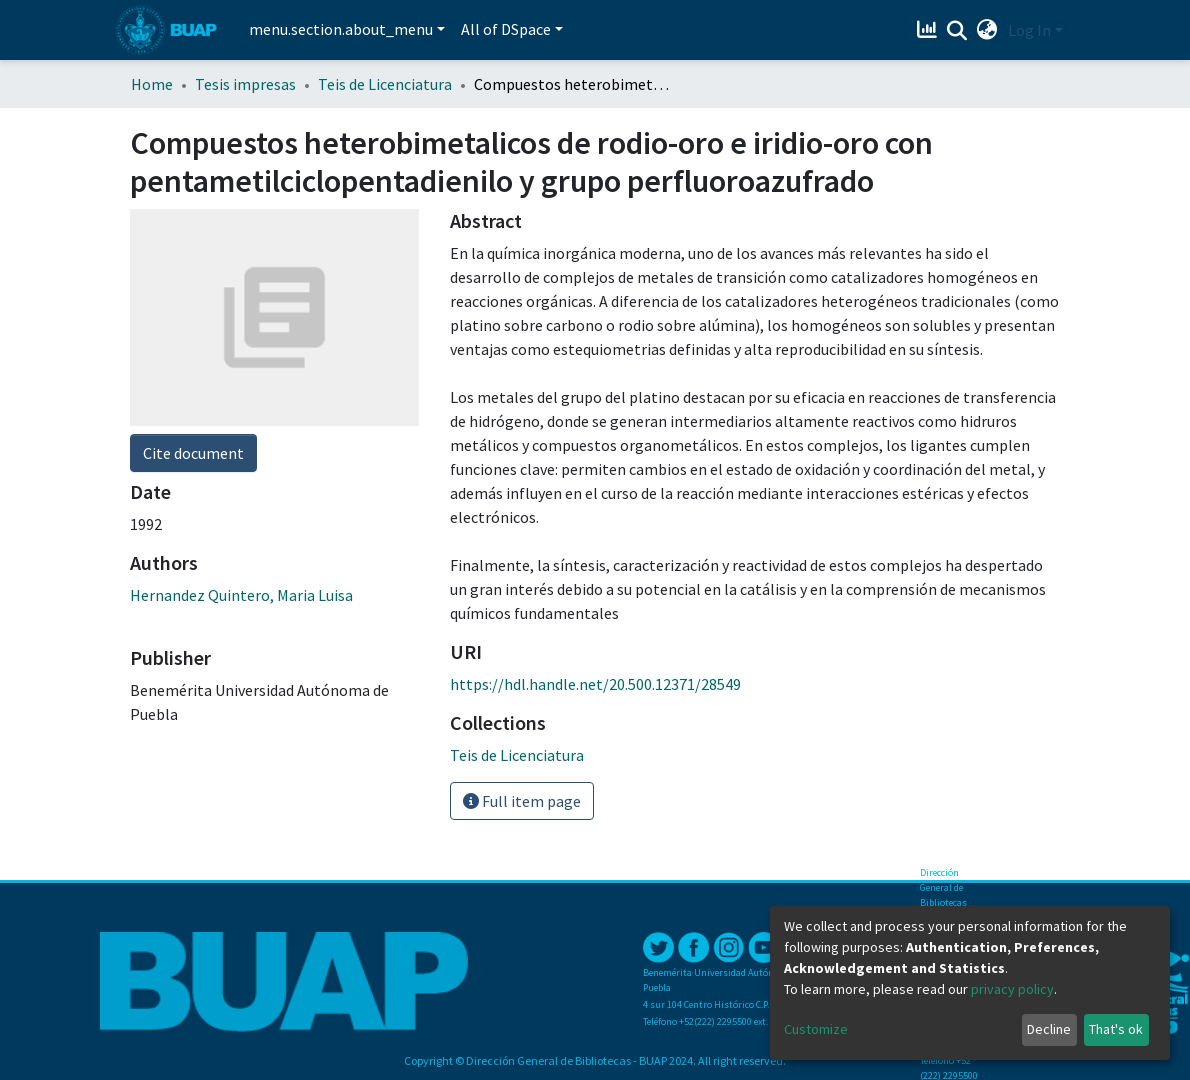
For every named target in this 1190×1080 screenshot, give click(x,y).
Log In (1029, 30)
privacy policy (1012, 989)
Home (152, 84)
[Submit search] (957, 31)
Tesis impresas (245, 84)
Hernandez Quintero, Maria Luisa (241, 595)
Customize (816, 1029)
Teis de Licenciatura (385, 84)
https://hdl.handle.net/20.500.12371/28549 (595, 684)
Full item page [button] (522, 801)
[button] (987, 30)
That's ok (1116, 1029)
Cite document (193, 453)
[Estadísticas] (929, 30)
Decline (1049, 1029)
